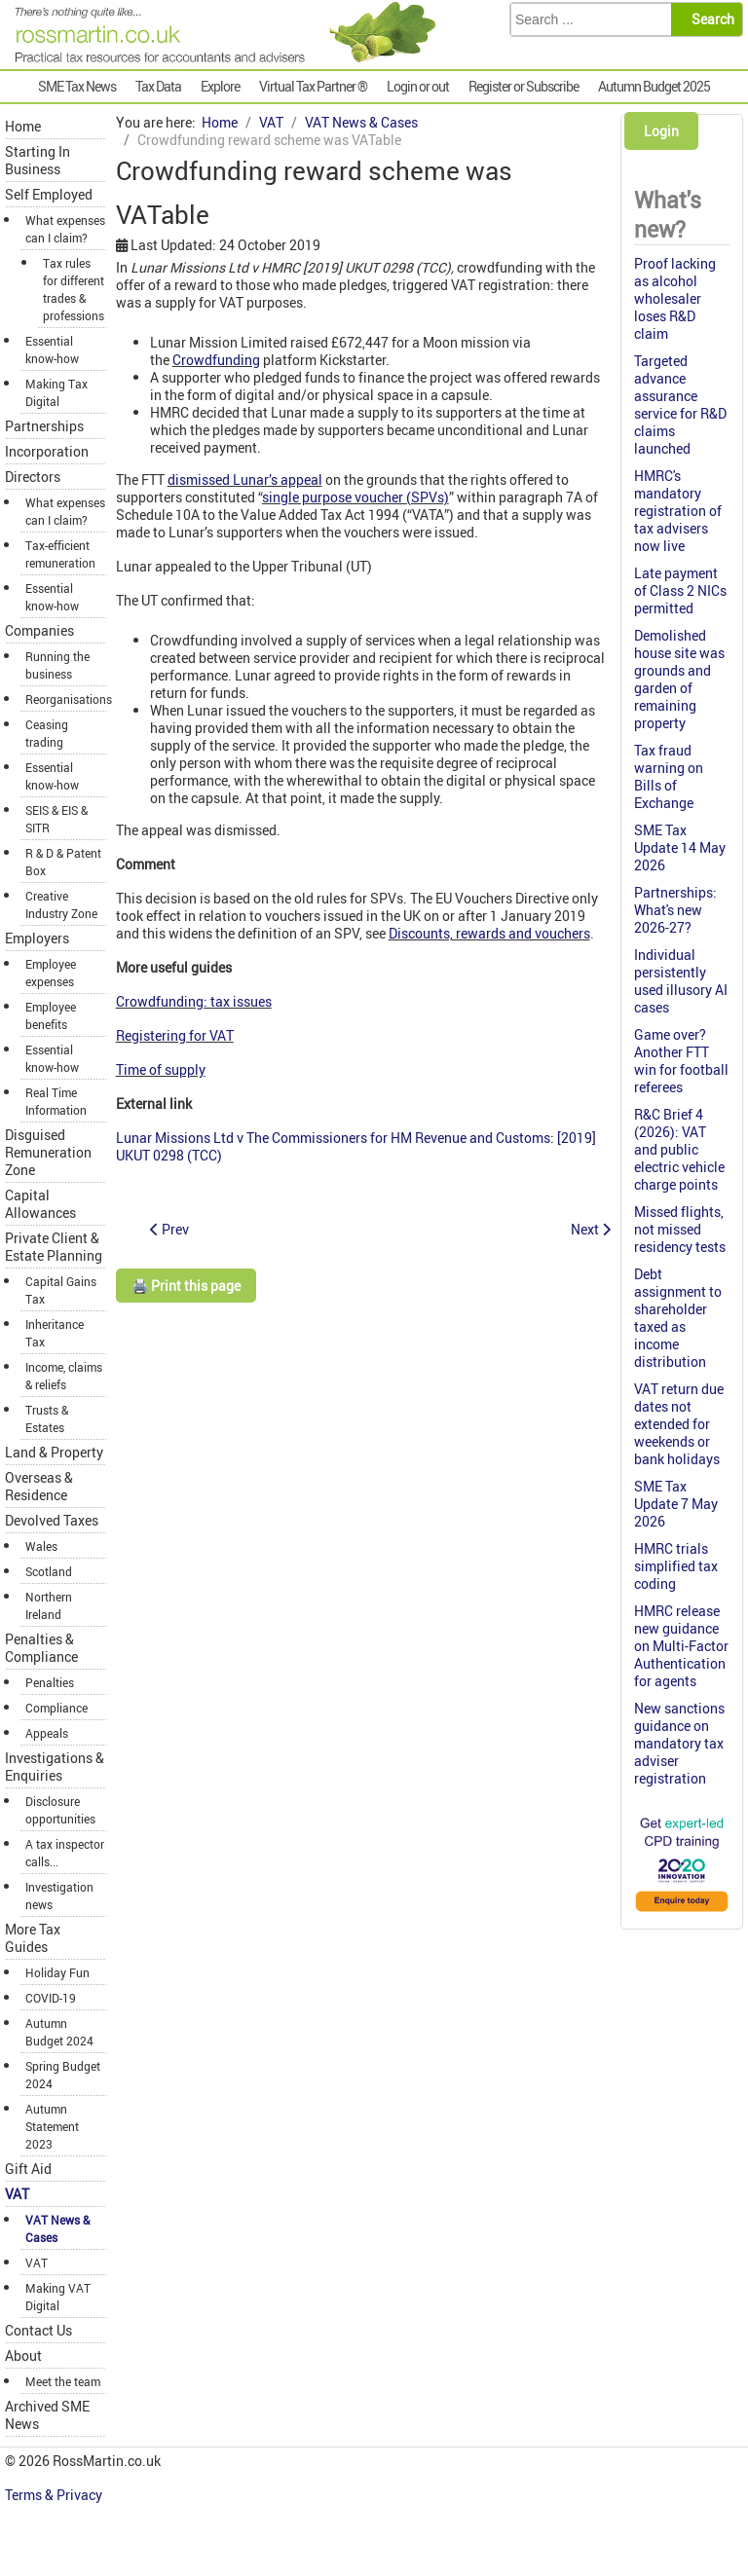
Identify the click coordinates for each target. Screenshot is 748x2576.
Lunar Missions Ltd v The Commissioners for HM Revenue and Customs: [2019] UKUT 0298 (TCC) (356, 1146)
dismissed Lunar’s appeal (245, 479)
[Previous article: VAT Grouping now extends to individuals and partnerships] (169, 1229)
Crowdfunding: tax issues (194, 1001)
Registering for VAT (175, 1035)
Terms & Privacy (55, 2494)
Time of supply (161, 1069)
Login (661, 131)
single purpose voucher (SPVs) (355, 497)
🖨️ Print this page (186, 1285)
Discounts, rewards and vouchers (489, 933)
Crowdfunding (216, 359)
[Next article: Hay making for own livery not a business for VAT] (591, 1229)
